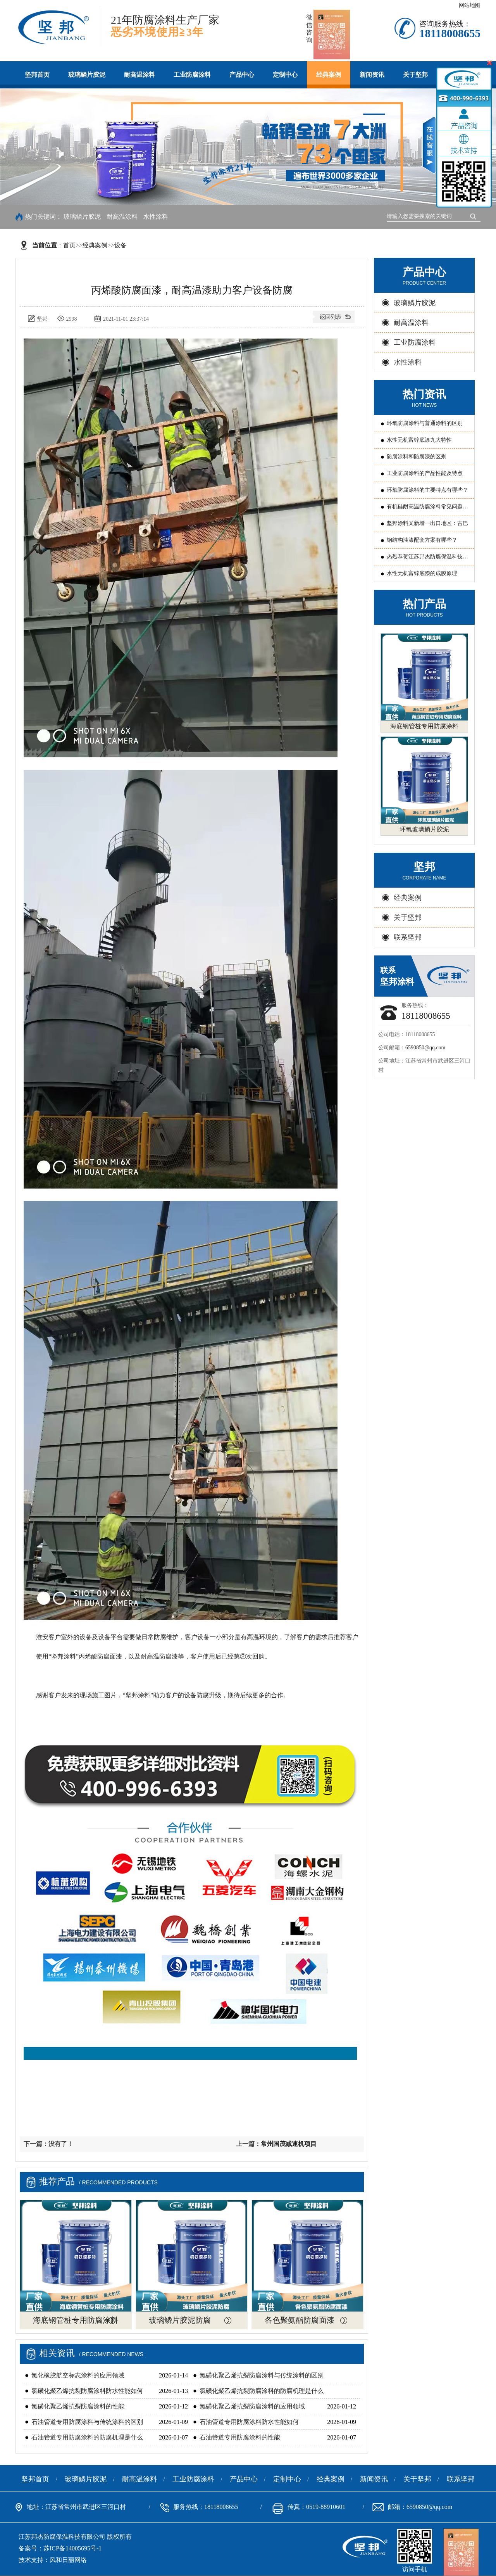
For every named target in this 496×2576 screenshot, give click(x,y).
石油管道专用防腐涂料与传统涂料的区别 (87, 2422)
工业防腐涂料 (192, 74)
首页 (69, 245)
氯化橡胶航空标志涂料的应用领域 (77, 2375)
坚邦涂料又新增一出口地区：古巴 (427, 523)
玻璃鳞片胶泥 (86, 74)
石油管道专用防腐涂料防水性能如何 (249, 2422)
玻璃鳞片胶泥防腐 (180, 2320)
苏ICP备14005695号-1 (72, 2548)
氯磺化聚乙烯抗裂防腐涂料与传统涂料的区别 (262, 2375)
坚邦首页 (37, 74)
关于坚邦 (415, 74)
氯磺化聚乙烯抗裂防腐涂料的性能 (77, 2406)
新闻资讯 (372, 74)
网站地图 (469, 5)
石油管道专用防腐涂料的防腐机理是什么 (87, 2437)
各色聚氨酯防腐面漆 (299, 2320)
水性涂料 (155, 216)
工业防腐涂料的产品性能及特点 (425, 473)
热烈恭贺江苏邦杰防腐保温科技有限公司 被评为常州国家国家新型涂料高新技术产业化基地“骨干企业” (428, 559)
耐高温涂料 (139, 74)
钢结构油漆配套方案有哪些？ (422, 540)
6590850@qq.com (425, 1047)
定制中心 (285, 74)
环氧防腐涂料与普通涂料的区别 (425, 423)
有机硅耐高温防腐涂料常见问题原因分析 (427, 509)
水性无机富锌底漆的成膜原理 (422, 573)
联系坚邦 (408, 937)
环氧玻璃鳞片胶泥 (424, 829)
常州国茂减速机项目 (289, 2144)
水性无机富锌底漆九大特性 (419, 440)
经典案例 (328, 74)
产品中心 (241, 74)
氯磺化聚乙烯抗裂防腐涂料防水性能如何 (87, 2391)
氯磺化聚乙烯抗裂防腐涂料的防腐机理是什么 (262, 2391)
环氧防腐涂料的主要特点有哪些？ (427, 490)
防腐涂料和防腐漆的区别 (416, 457)
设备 (120, 245)
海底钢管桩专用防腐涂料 (75, 2320)
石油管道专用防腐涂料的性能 (240, 2437)
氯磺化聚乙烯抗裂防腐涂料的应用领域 (252, 2406)
